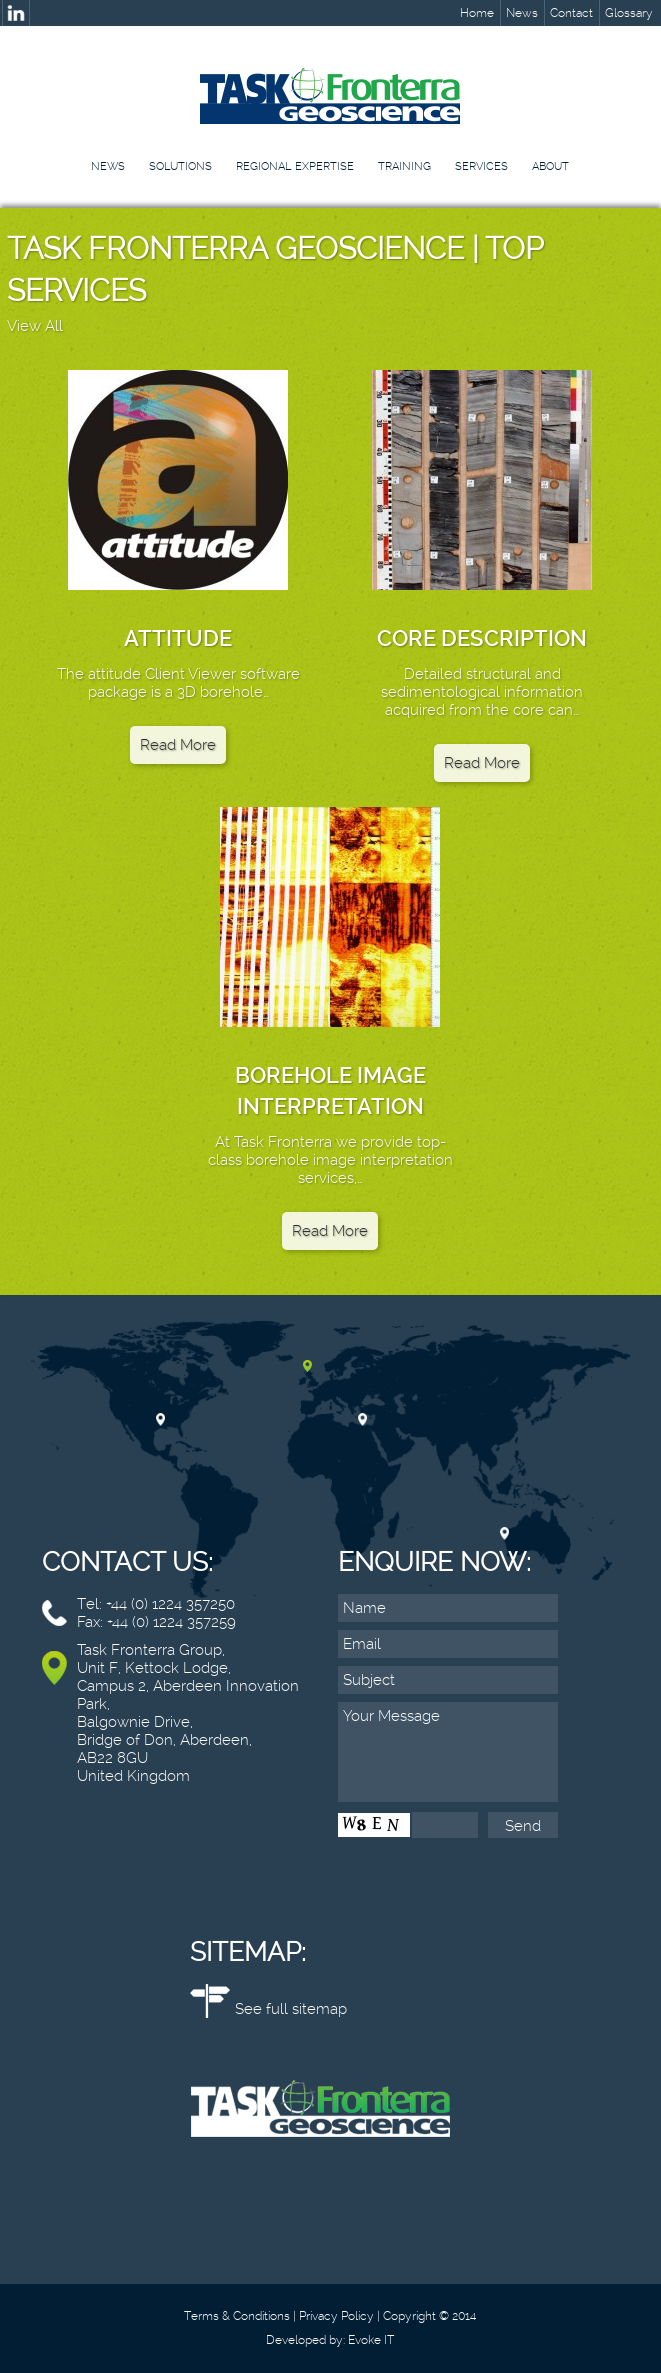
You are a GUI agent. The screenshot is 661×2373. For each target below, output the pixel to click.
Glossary (629, 13)
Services (481, 166)
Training (404, 166)
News (522, 13)
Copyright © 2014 (429, 2316)
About (550, 166)
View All (35, 326)
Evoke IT (371, 2340)
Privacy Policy (336, 2316)
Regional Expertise (295, 166)
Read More (178, 745)
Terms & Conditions (237, 2316)
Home (477, 13)
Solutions (180, 166)
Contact (571, 13)
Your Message (448, 1752)
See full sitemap (291, 2009)
